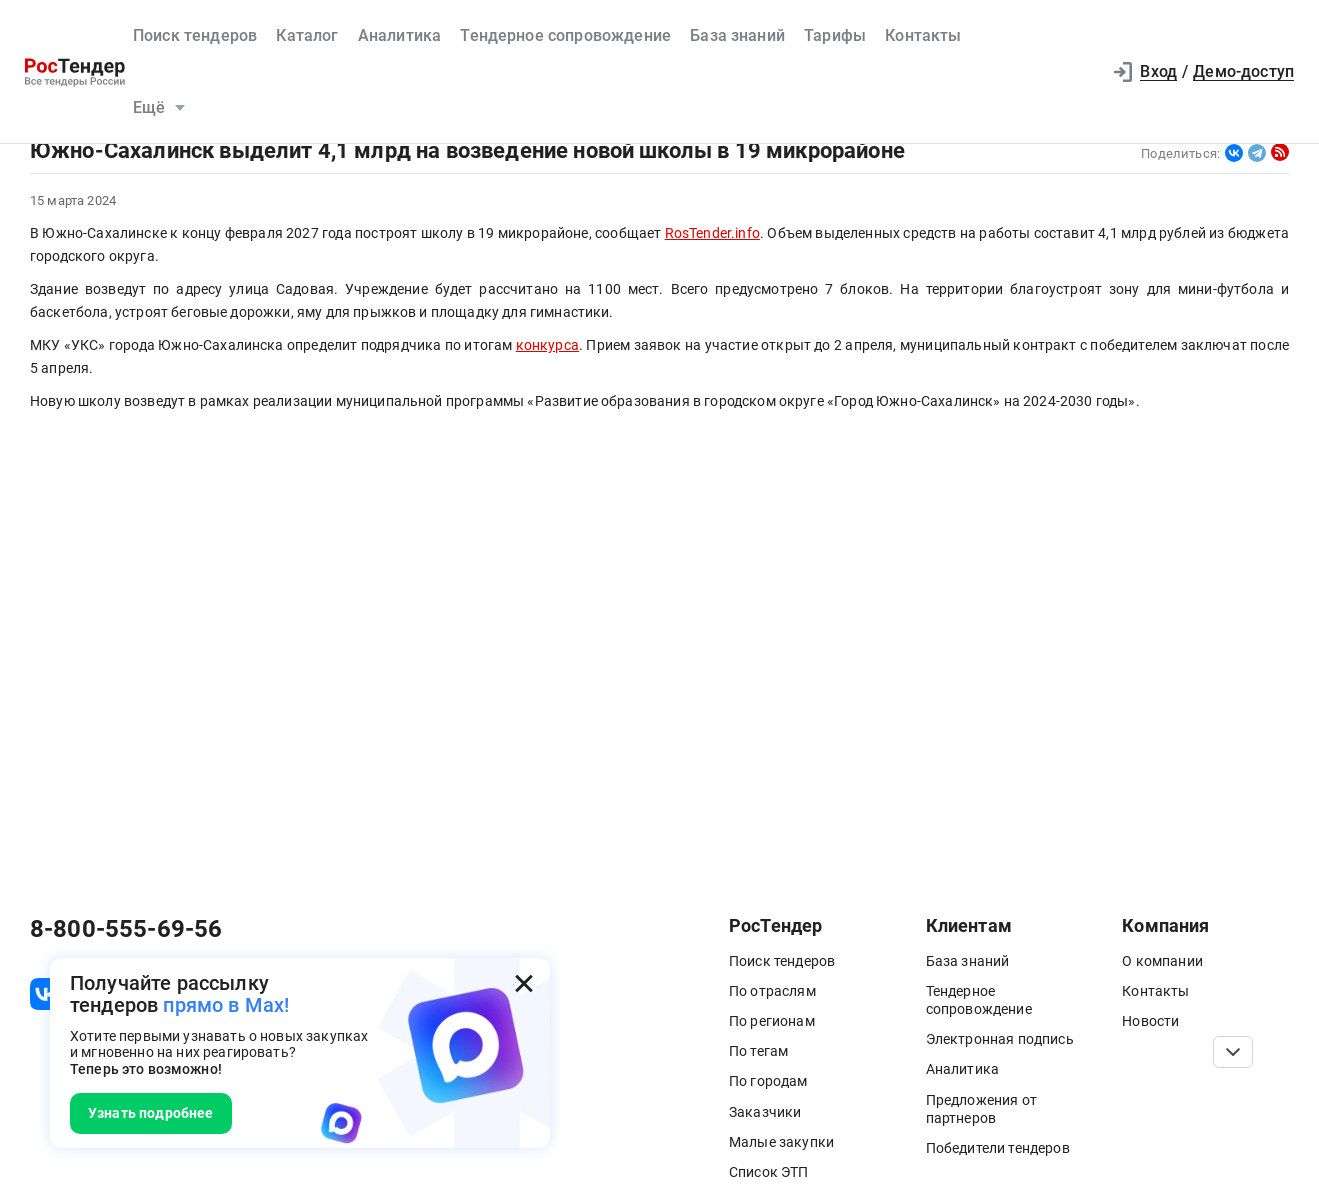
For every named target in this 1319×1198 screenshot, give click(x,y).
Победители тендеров (998, 1148)
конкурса (547, 345)
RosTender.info (712, 233)
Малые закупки (781, 1142)
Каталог (307, 35)
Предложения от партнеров (981, 1109)
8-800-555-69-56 (126, 929)
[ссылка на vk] (46, 994)
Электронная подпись (1000, 1039)
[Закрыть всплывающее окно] (524, 984)
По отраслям (772, 991)
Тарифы (835, 35)
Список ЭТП (769, 1172)
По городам (768, 1081)
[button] (1076, 72)
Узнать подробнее (151, 1113)
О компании (1162, 961)
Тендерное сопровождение (565, 35)
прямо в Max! (226, 1005)
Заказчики (765, 1112)
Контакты (923, 35)
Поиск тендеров (195, 35)
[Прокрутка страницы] (1233, 1052)
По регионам (772, 1021)
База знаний (737, 35)
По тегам (758, 1051)
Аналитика (399, 35)
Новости (1150, 1021)
